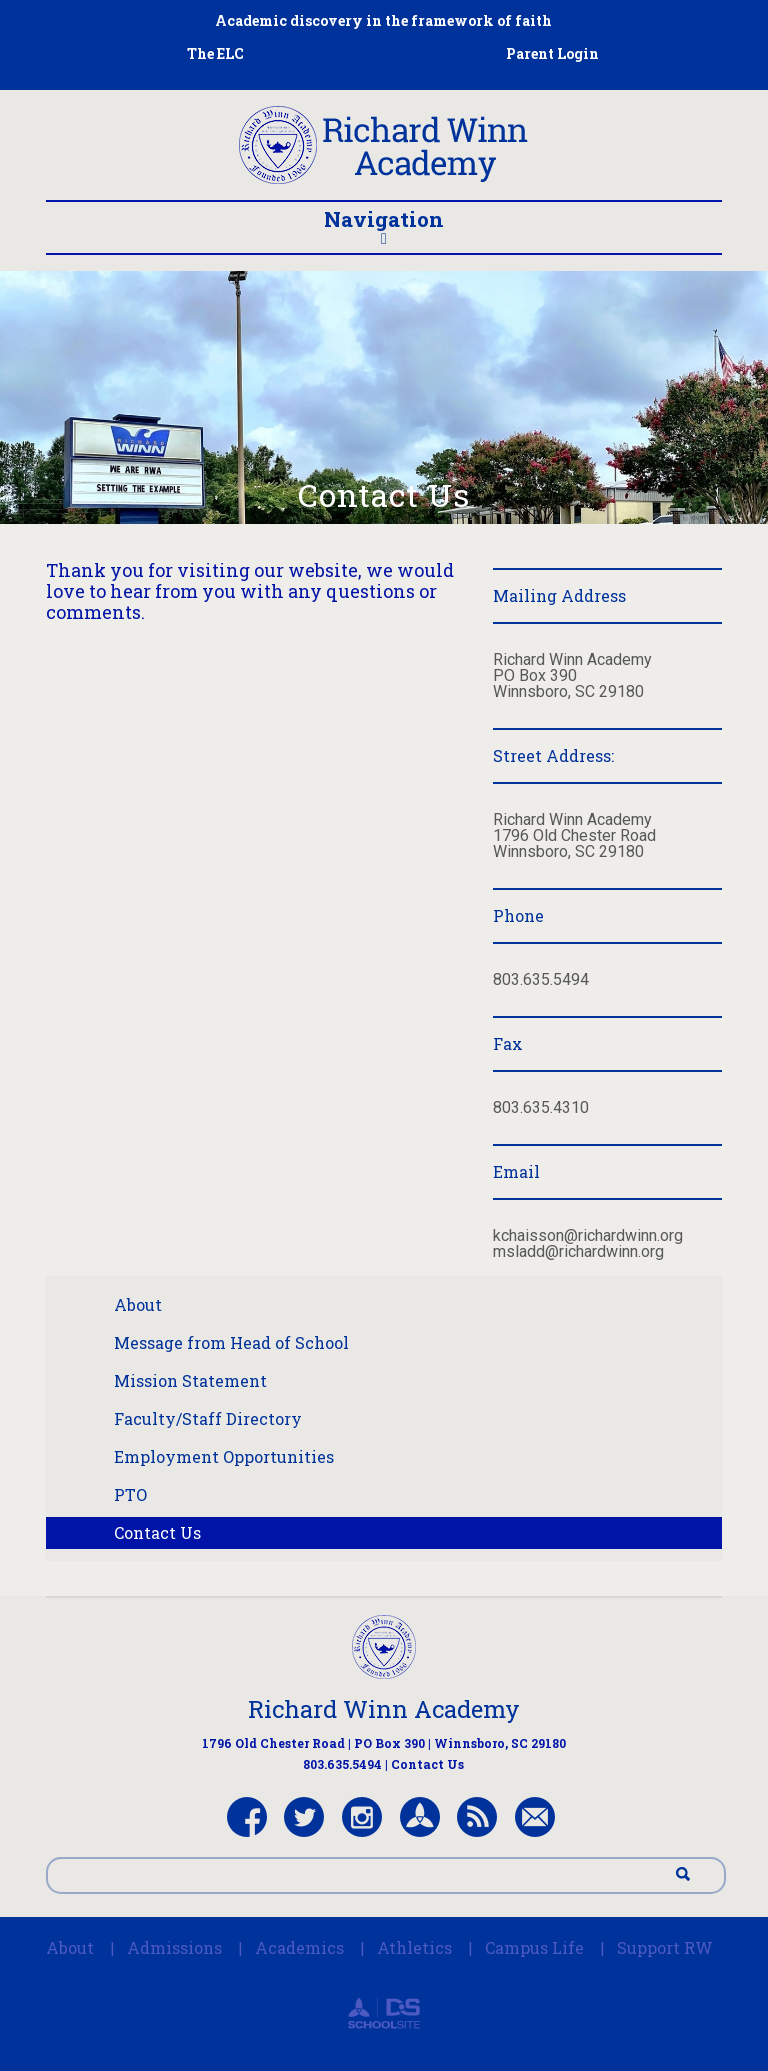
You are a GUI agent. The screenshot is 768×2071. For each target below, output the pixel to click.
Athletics (414, 1947)
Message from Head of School (231, 1342)
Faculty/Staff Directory (208, 1418)
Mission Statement (190, 1380)
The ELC (215, 53)
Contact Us (157, 1532)
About (138, 1304)
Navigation (384, 226)
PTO (130, 1494)
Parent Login (552, 53)
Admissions (174, 1947)
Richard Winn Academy (384, 1709)
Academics (299, 1947)
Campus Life (534, 1947)
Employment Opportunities (224, 1456)
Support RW (665, 1947)
